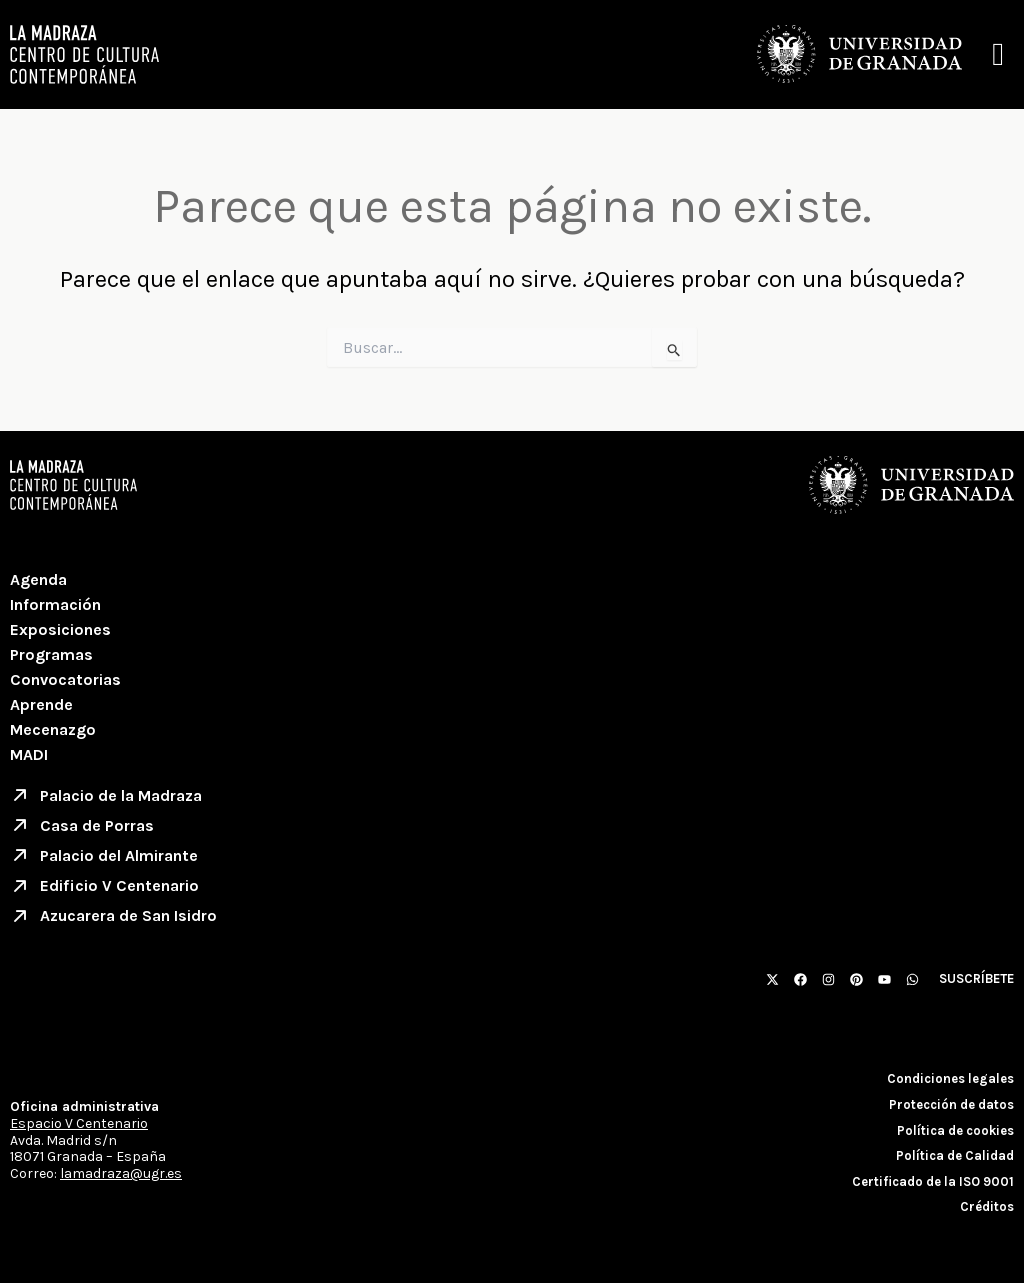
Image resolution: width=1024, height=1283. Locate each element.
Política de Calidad (955, 1155)
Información (55, 604)
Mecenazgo (53, 729)
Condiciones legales (950, 1079)
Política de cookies (955, 1130)
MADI (29, 754)
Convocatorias (65, 679)
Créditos (987, 1207)
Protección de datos (951, 1104)
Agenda (38, 579)
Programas (51, 654)
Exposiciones (60, 629)
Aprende (41, 704)
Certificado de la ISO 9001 (933, 1181)
